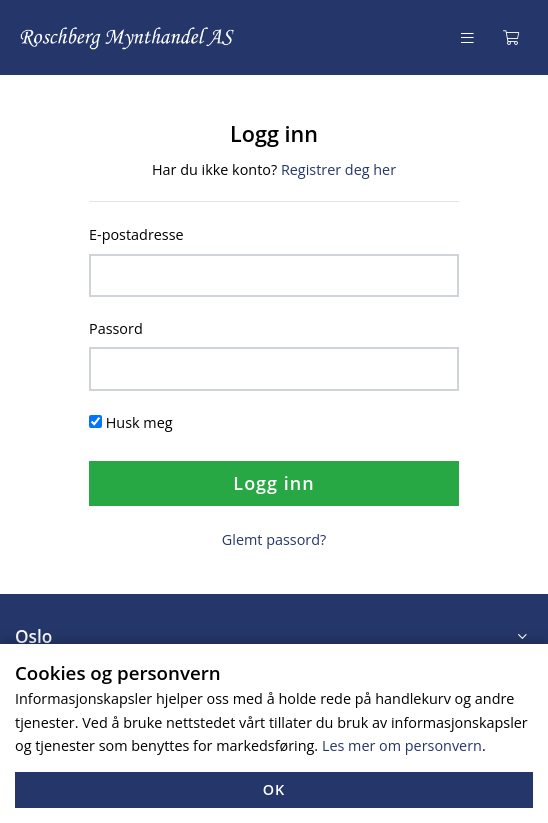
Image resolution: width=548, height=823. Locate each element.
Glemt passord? (274, 539)
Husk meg (139, 422)
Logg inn (273, 483)
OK (274, 789)
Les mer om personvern (402, 745)
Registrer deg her (338, 169)
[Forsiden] (128, 37)
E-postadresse (136, 234)
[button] (274, 637)
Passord (116, 328)
